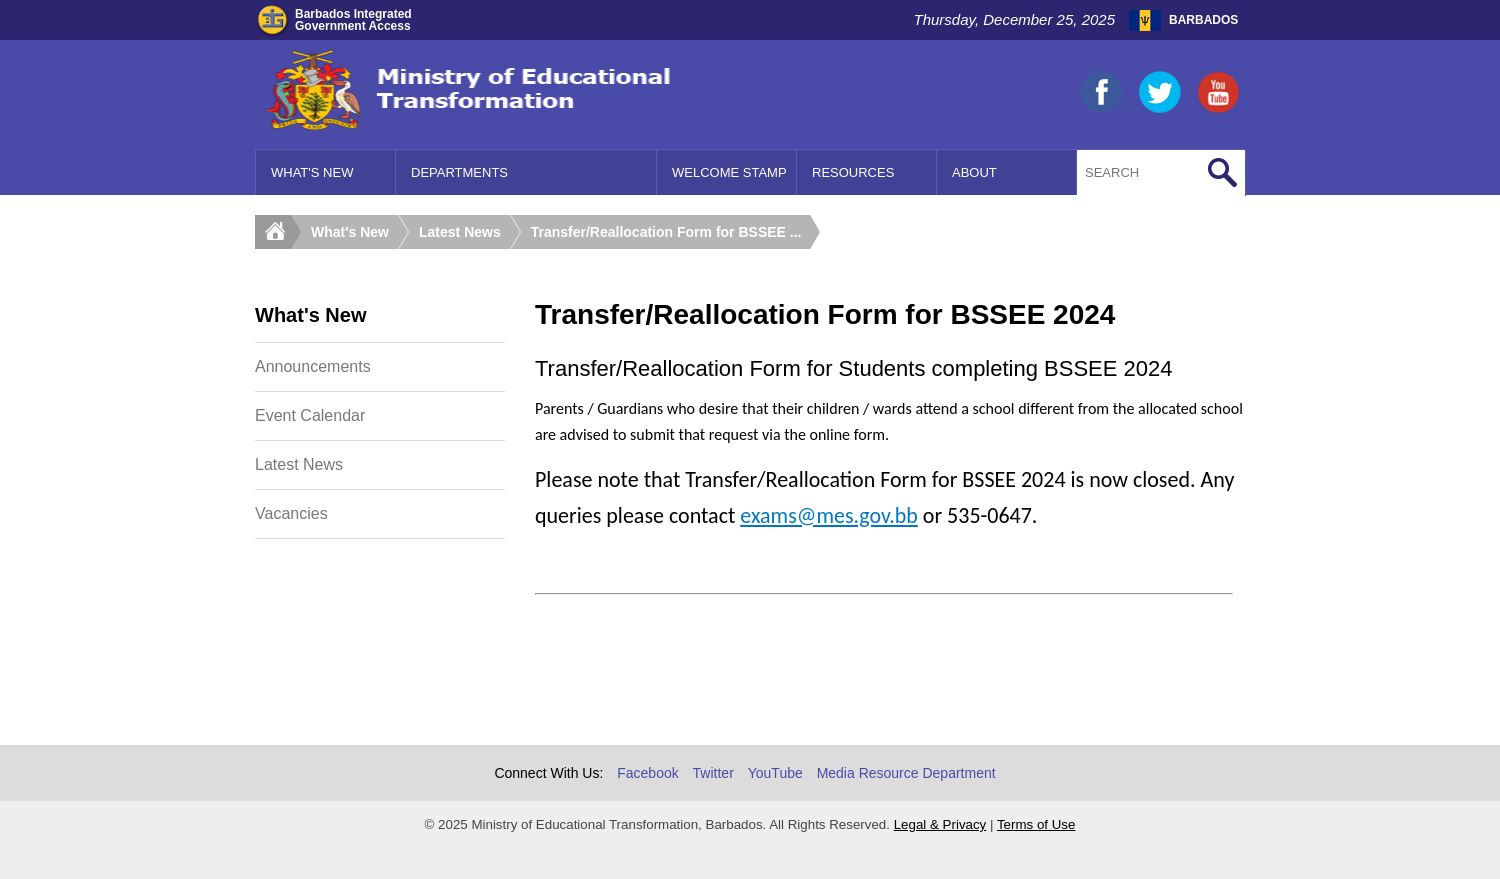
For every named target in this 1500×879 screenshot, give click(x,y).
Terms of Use (1036, 824)
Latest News (460, 232)
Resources (853, 172)
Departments (459, 172)
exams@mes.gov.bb (829, 515)
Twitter (713, 773)
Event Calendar (310, 415)
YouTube (775, 773)
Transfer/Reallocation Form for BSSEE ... (666, 232)
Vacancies (291, 513)
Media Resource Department (906, 773)
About (974, 172)
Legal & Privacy (940, 824)
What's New (312, 172)
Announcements (313, 366)
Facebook (647, 773)
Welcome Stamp (729, 172)
